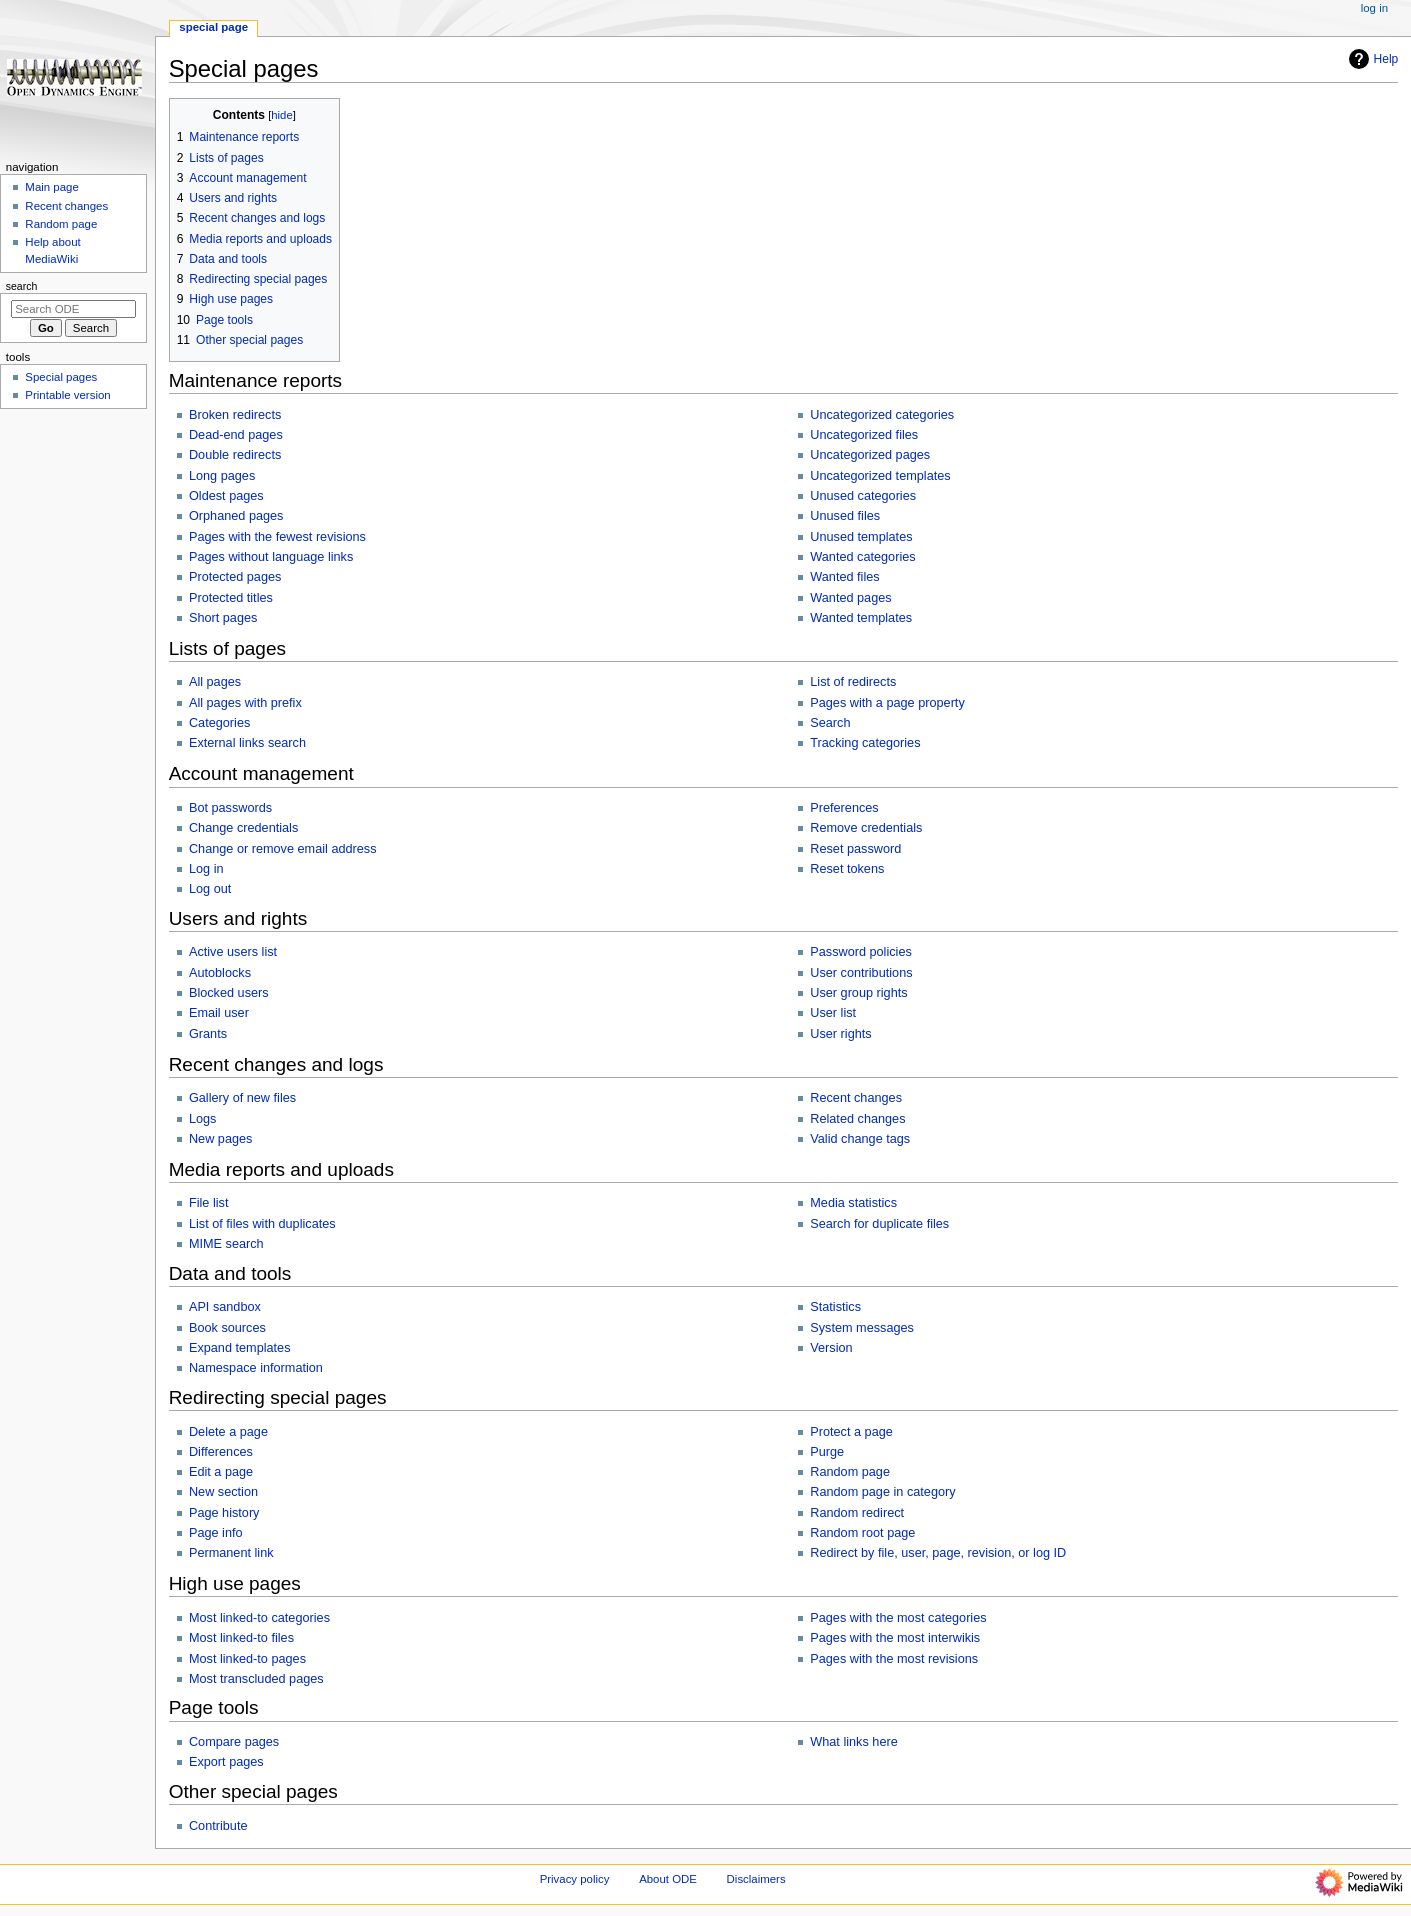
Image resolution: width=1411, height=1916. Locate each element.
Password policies (861, 952)
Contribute (218, 1826)
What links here (853, 1742)
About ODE (668, 1879)
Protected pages (235, 577)
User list (833, 1013)
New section (223, 1492)
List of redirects (853, 682)
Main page (52, 187)
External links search (247, 743)
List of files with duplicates (262, 1224)
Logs (203, 1119)
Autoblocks (220, 973)
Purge (827, 1452)
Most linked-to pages (247, 1659)
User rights (840, 1034)
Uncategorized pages (870, 455)
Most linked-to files (241, 1638)
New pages (220, 1139)
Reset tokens (847, 869)
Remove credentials (866, 828)
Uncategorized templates (880, 476)
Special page (213, 27)
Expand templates (240, 1348)
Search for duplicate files (879, 1224)
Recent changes (856, 1098)
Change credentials (243, 828)
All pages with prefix (245, 703)
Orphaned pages (236, 516)
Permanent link (231, 1553)
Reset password (855, 849)
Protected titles (231, 598)
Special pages (61, 377)
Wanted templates (861, 618)
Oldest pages (226, 496)
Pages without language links (271, 557)
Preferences (844, 808)
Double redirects (235, 455)
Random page (850, 1472)
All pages (215, 682)
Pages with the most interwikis (895, 1638)
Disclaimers (756, 1879)
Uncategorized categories (882, 415)
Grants (208, 1034)
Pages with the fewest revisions (277, 537)
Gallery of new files (242, 1098)
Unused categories (863, 496)
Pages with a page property (887, 703)
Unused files (845, 516)
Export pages (226, 1762)
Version (831, 1348)
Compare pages (234, 1742)
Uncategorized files (864, 435)
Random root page (862, 1533)
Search (830, 723)
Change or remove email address (283, 849)
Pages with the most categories (898, 1618)
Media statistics (853, 1203)
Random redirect (857, 1513)
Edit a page (221, 1472)
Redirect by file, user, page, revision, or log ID (938, 1553)
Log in (206, 869)
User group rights (858, 993)
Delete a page (228, 1432)
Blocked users (229, 993)
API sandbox (225, 1307)
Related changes (857, 1119)
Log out (210, 889)
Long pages (222, 476)
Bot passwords (230, 808)
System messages (862, 1328)
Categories (219, 723)
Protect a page (851, 1432)
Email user (219, 1013)
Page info (216, 1533)
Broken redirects (235, 415)
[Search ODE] (73, 309)
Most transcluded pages (256, 1679)
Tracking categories (865, 743)
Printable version (67, 395)
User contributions (861, 973)
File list (208, 1203)
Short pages (223, 618)
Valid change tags (860, 1139)
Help (1371, 59)
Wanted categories (862, 557)
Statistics (835, 1307)
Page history (224, 1513)
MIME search (226, 1244)
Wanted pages (850, 598)
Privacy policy (575, 1879)
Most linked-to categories (259, 1618)
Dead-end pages (236, 435)
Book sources (227, 1328)
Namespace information (256, 1368)
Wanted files (844, 577)
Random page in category (882, 1492)
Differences (221, 1452)
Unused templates (861, 537)
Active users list (233, 952)
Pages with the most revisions (894, 1659)
